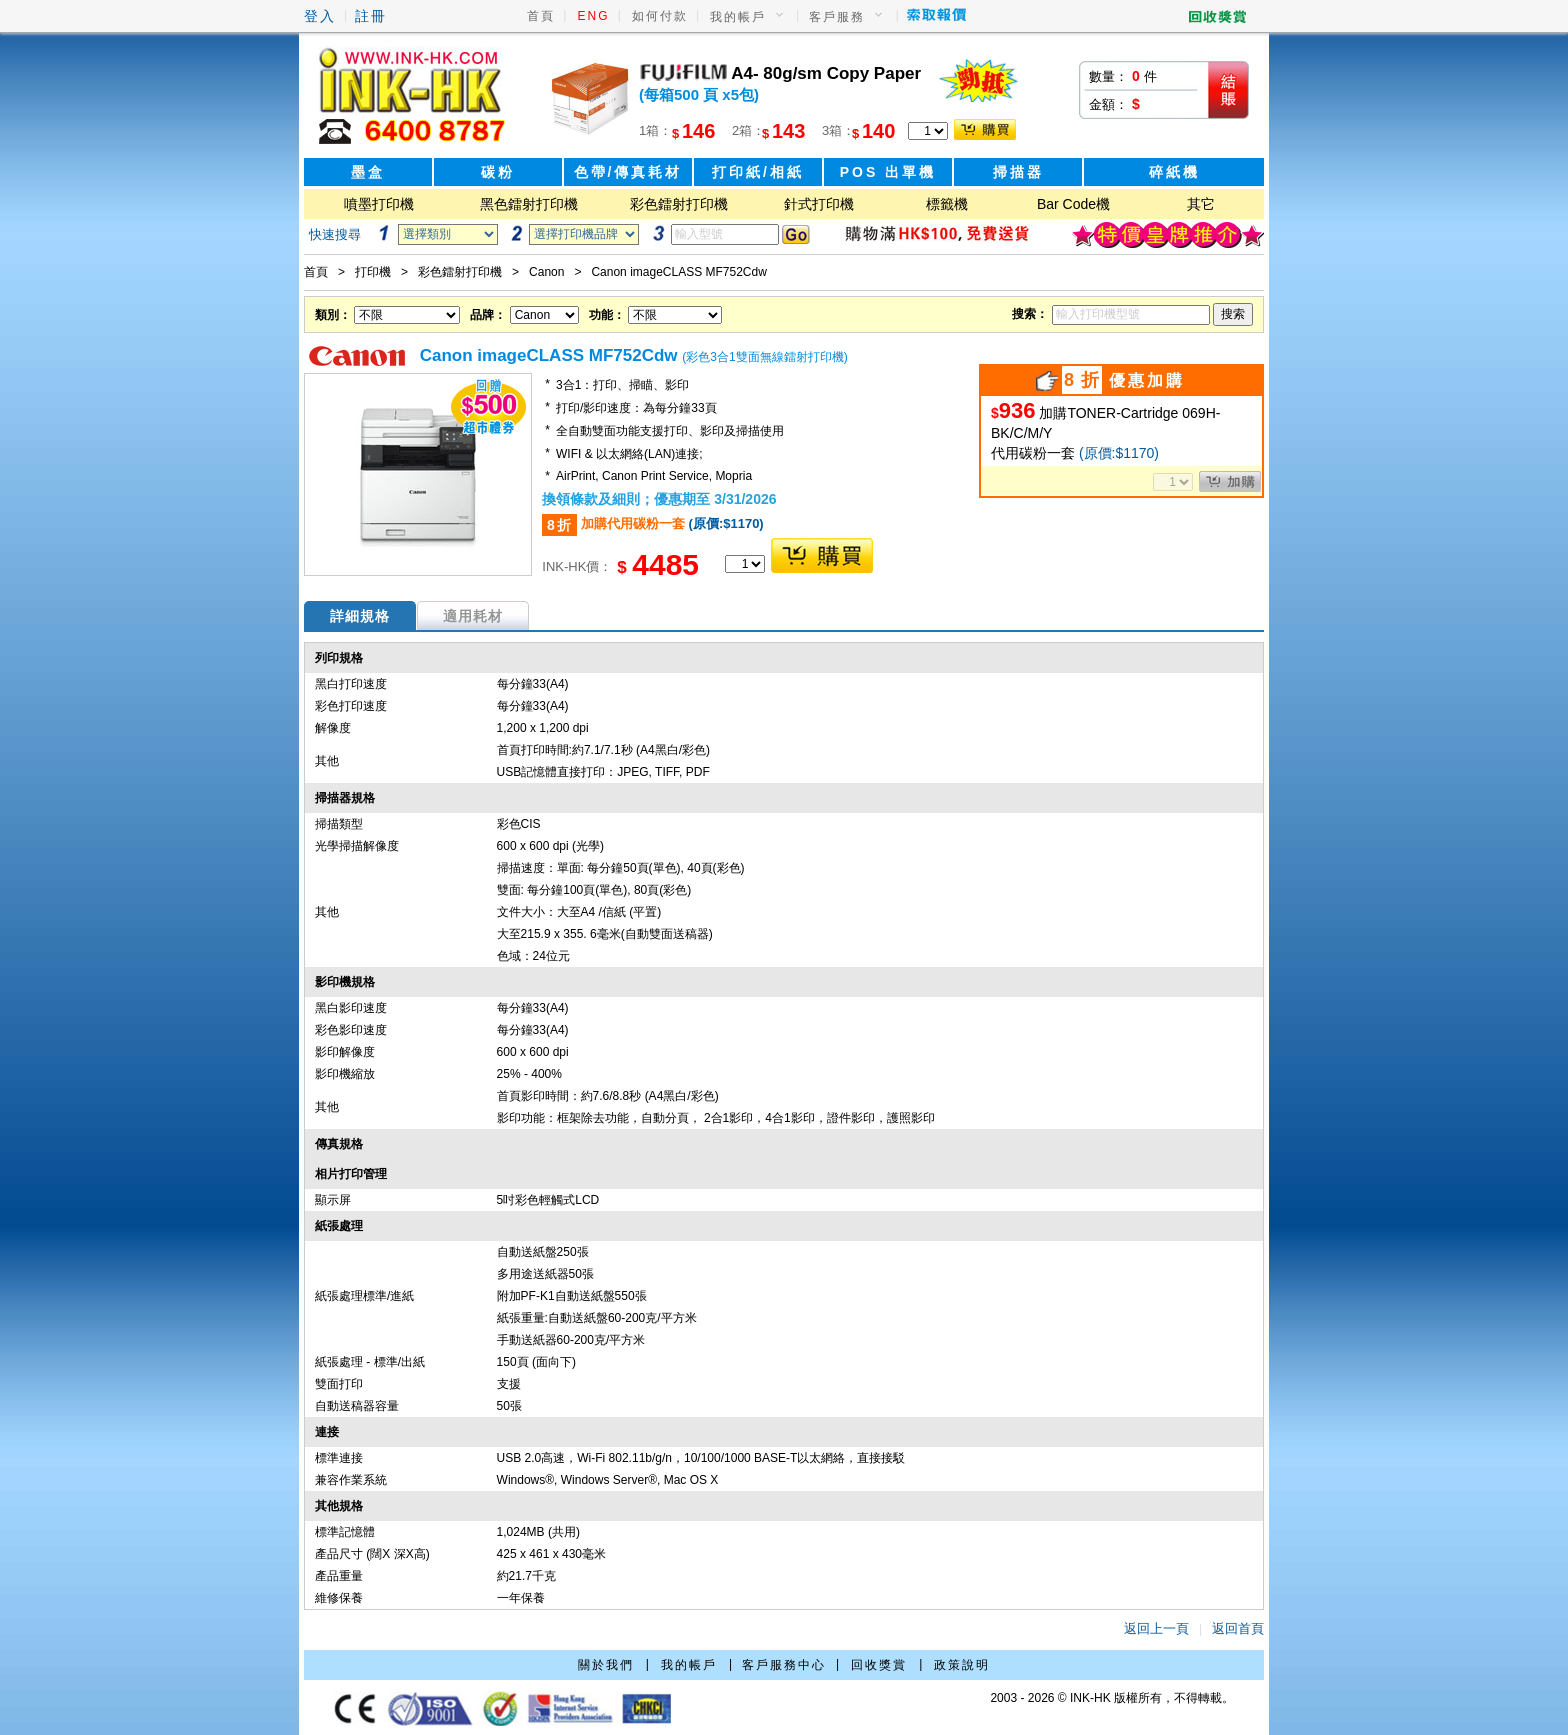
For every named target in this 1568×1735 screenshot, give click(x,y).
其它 (1201, 204)
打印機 (373, 272)
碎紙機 (1174, 172)
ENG (594, 16)
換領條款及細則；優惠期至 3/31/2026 (659, 499)
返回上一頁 (1156, 1628)
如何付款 (660, 16)
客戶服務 (837, 17)
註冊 (371, 16)
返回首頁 (1238, 1628)
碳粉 (498, 172)
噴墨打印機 (379, 204)
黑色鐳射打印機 (529, 204)
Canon (546, 272)
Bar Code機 (1073, 204)
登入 (320, 16)
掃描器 (1018, 172)
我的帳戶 (738, 17)
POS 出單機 (888, 172)
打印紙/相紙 (758, 172)
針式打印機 (819, 204)
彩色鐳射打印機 (679, 204)
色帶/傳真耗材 (628, 172)
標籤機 (947, 204)
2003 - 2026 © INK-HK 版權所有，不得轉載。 (1112, 1698)
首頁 (541, 16)
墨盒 (368, 172)
